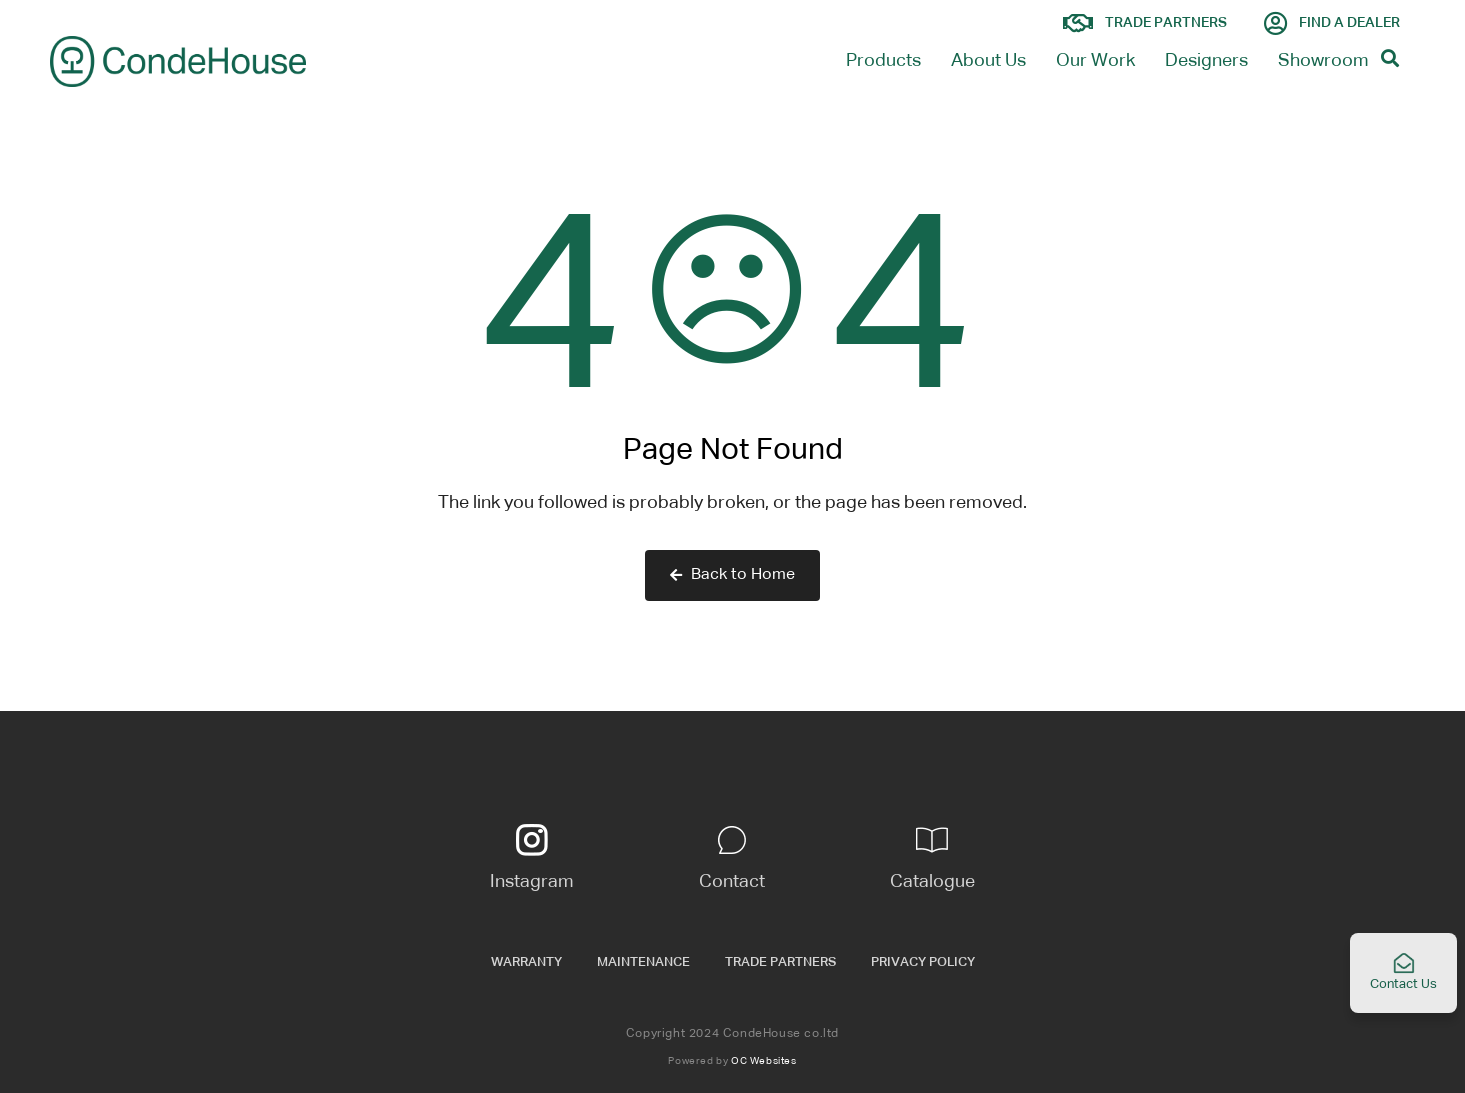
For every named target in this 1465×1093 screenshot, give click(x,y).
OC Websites (764, 1061)
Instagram (532, 882)
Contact (732, 882)
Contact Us (1403, 971)
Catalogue (932, 882)
